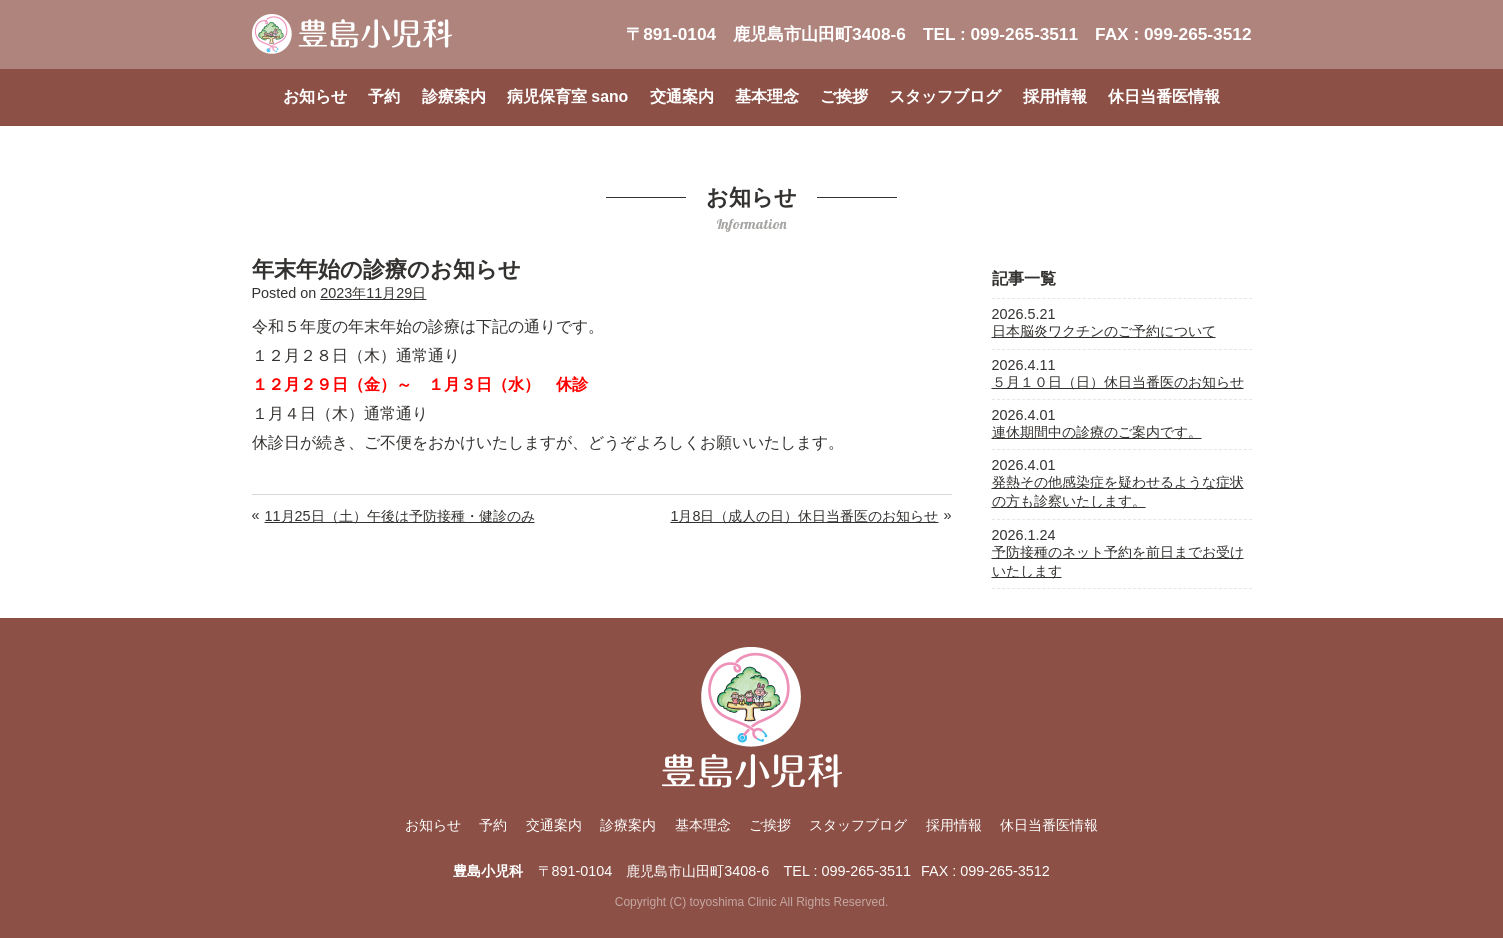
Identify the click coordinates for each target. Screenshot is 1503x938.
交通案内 (682, 96)
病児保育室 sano (567, 96)
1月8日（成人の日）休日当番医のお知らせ (804, 516)
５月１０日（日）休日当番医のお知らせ (1118, 382)
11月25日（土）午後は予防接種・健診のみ (400, 516)
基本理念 (767, 96)
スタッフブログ (945, 96)
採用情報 (1055, 96)
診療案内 (454, 96)
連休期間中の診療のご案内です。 (1097, 432)
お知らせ (315, 96)
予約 (384, 96)
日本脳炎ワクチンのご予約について (1104, 331)
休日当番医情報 (1164, 96)
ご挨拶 (844, 96)
